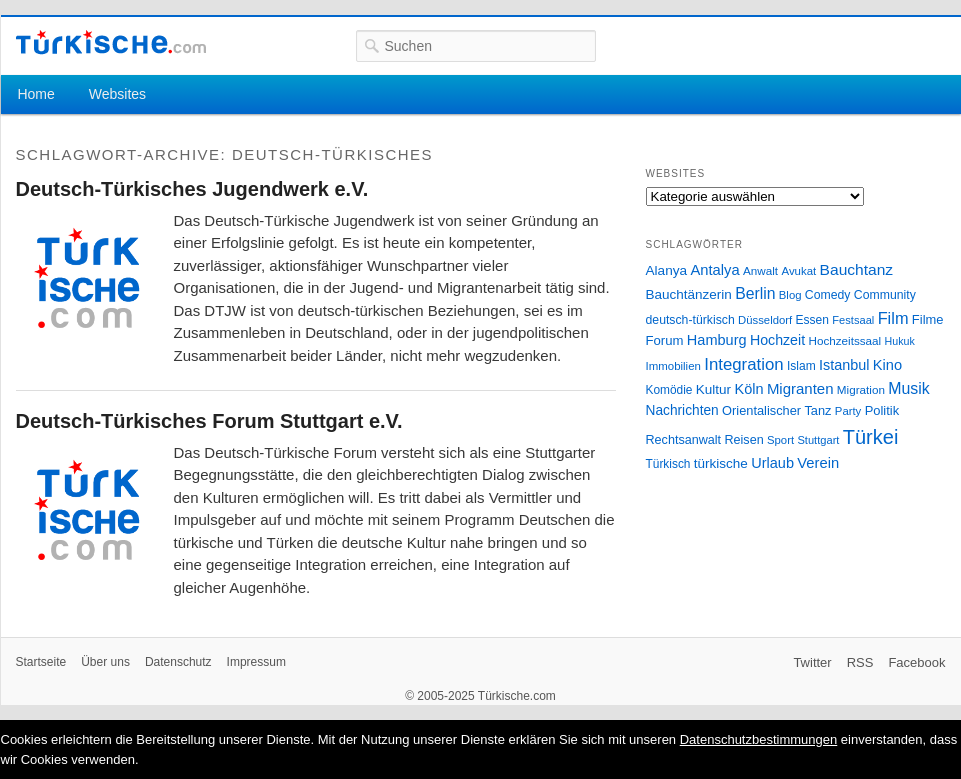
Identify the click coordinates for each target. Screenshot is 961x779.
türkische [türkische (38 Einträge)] (721, 463)
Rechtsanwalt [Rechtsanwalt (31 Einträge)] (684, 440)
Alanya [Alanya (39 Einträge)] (667, 270)
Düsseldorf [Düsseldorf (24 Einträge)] (765, 320)
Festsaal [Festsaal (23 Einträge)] (853, 320)
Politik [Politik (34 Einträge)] (882, 410)
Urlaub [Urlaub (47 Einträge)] (772, 463)
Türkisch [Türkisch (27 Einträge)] (668, 464)
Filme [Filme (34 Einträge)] (928, 319)
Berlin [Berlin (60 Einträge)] (755, 293)
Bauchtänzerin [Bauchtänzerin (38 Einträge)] (689, 294)
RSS (860, 662)
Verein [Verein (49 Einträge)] (818, 463)
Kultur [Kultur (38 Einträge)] (713, 389)
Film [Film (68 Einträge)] (893, 318)
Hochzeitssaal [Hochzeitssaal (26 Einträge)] (844, 340)
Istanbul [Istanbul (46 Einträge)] (844, 365)
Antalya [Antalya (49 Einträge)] (714, 270)
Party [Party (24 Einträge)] (848, 411)
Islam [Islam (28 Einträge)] (801, 366)
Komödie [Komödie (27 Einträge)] (669, 390)
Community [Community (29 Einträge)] (885, 295)
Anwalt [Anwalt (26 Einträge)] (760, 270)
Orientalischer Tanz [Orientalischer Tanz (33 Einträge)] (776, 410)
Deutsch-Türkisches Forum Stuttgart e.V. (209, 421)
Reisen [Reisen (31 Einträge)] (743, 440)
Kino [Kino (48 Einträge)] (887, 365)
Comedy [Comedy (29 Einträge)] (828, 295)
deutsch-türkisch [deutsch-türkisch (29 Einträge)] (690, 320)
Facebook (916, 662)
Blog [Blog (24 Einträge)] (790, 295)
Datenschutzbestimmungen (759, 739)
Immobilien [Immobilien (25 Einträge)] (673, 366)
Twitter (812, 662)
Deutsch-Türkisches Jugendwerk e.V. (192, 189)
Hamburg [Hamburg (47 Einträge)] (717, 340)
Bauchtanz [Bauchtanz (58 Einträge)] (856, 269)
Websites (117, 94)
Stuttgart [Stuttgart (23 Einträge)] (818, 440)
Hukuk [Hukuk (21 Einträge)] (900, 341)
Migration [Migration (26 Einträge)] (861, 389)
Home (35, 94)
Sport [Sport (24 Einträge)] (780, 440)
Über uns (105, 662)
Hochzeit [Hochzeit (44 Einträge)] (777, 340)
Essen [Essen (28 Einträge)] (812, 320)
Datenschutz (178, 662)
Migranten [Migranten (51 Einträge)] (800, 388)
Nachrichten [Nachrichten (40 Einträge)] (682, 410)
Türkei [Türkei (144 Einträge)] (871, 437)
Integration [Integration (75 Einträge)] (743, 364)
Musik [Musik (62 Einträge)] (909, 388)
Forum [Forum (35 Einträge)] (665, 340)
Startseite (41, 662)
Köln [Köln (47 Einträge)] (748, 389)
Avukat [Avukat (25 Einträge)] (798, 271)
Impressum (256, 662)
